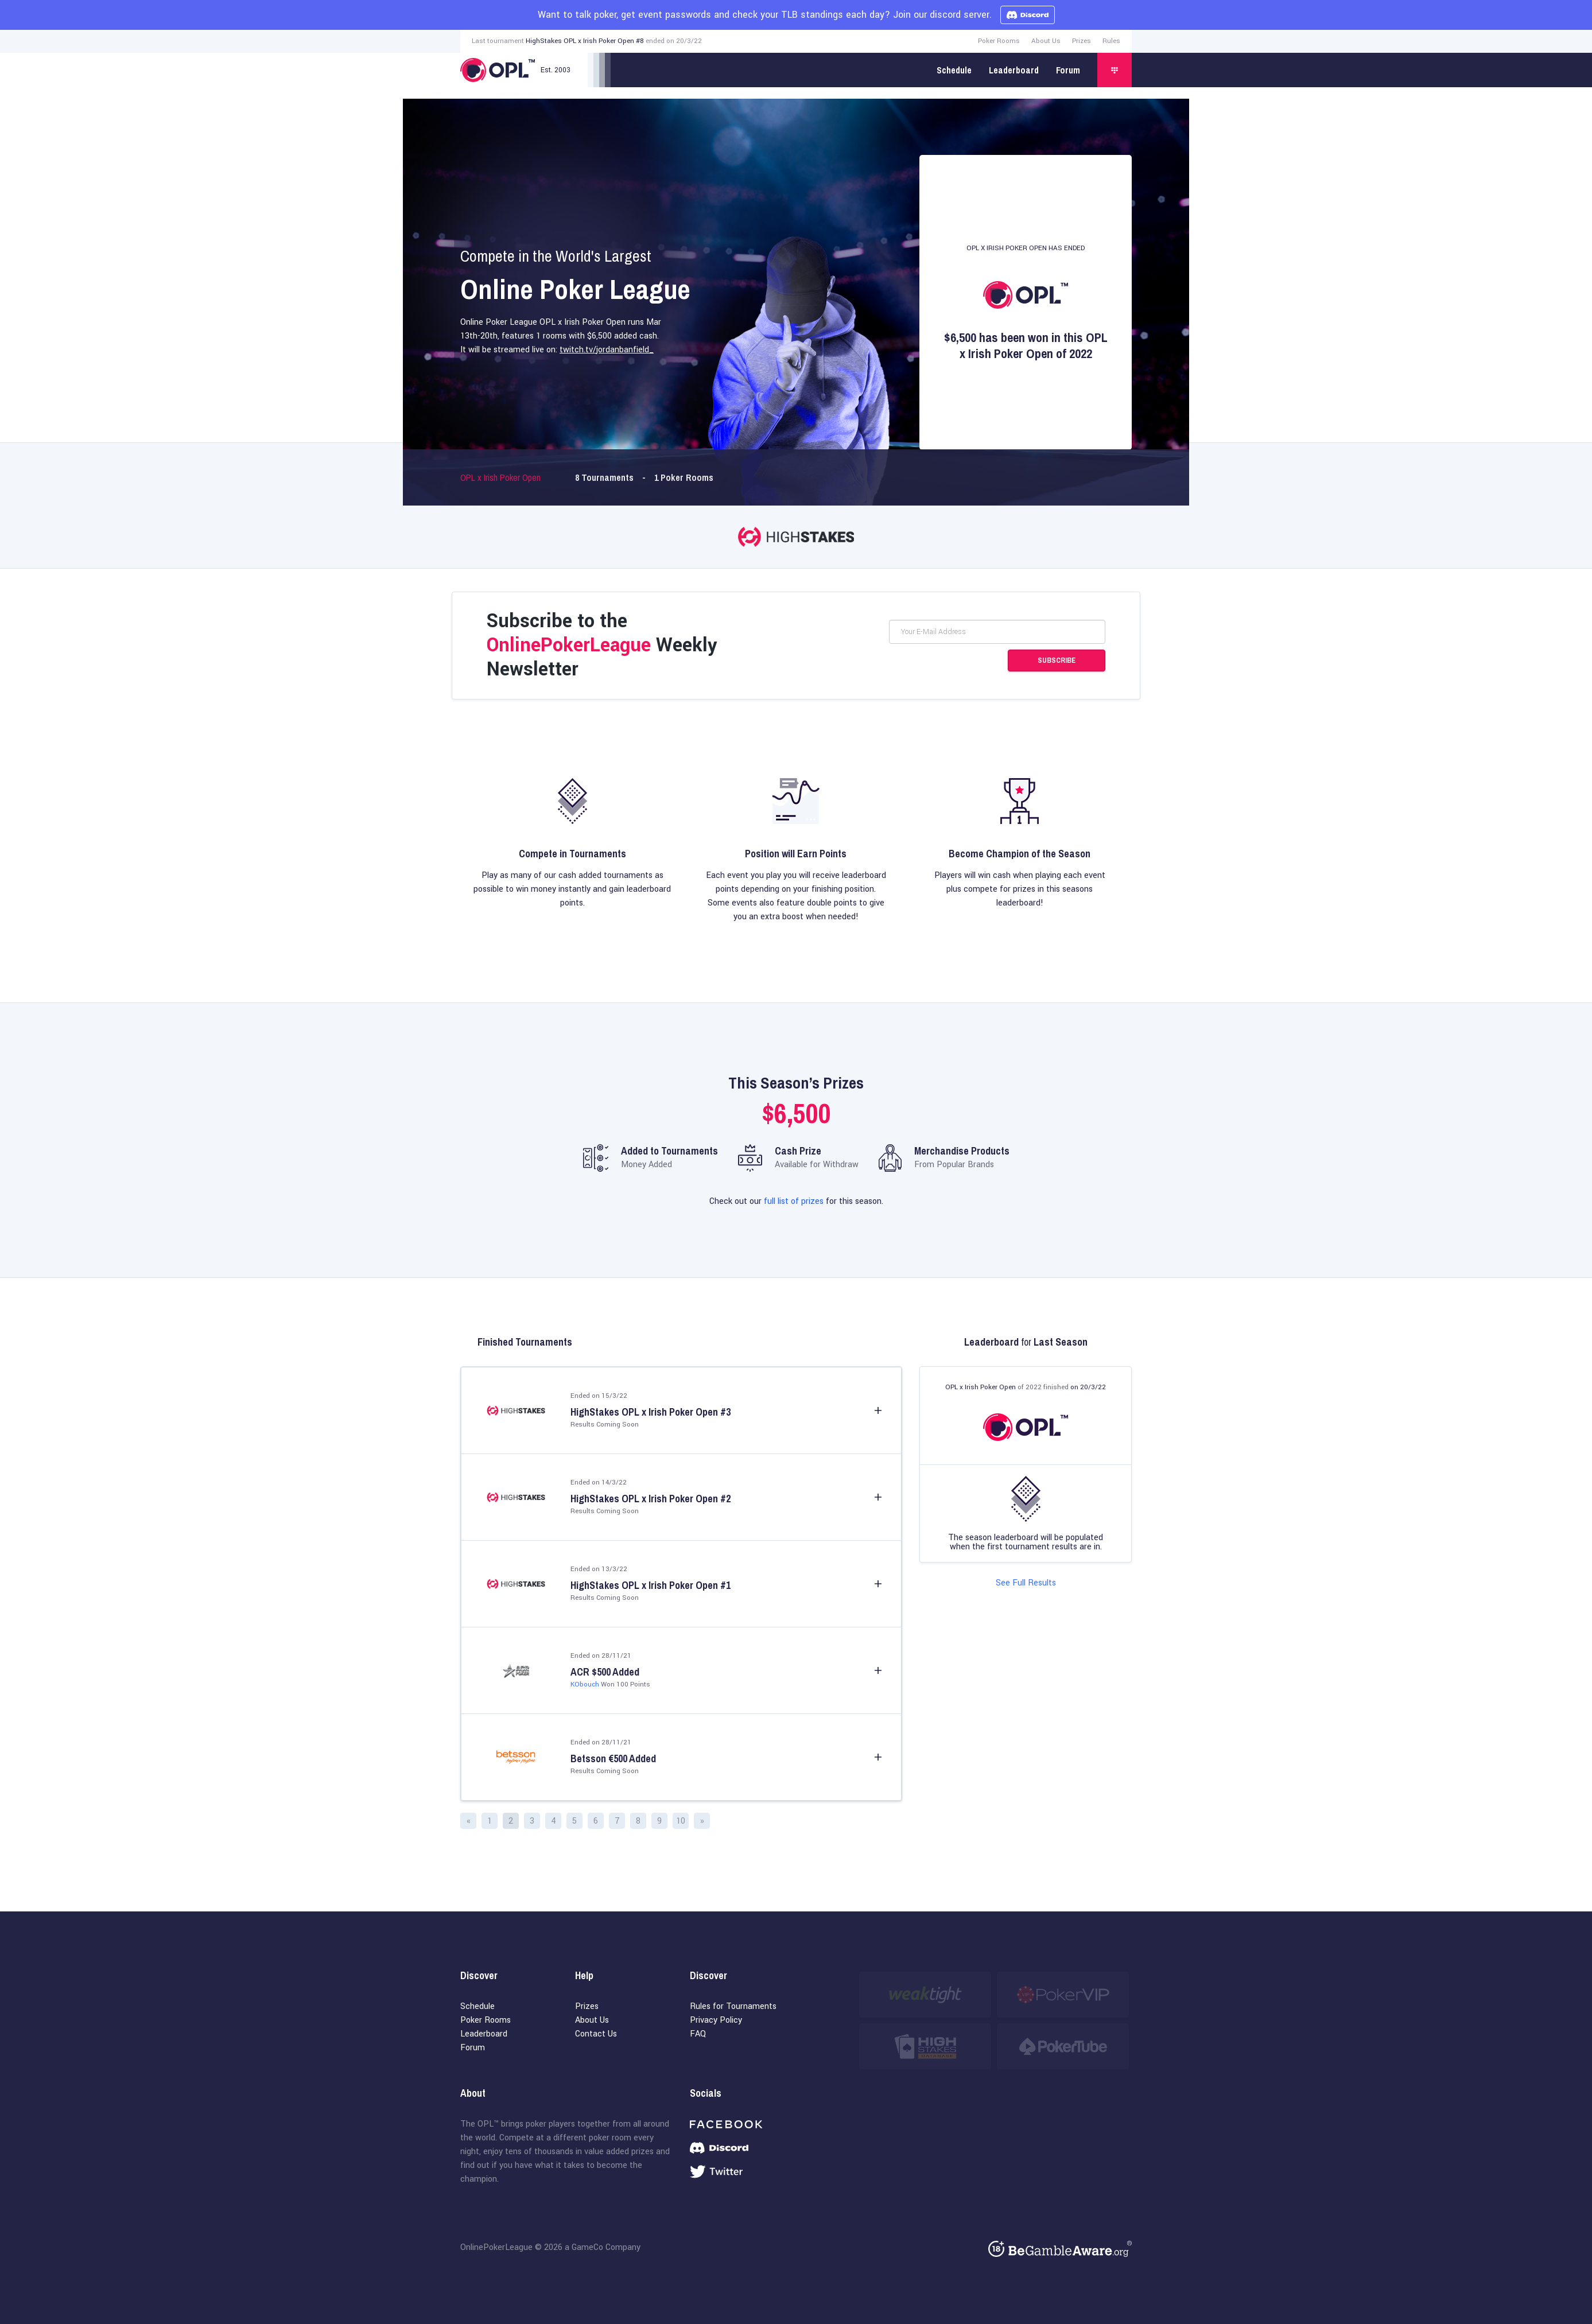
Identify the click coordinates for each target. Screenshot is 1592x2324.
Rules (1111, 41)
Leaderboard (1014, 70)
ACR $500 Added (604, 1672)
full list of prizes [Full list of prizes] (794, 1201)
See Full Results (1026, 1583)
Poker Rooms (999, 41)
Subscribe (1056, 660)
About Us (1046, 41)
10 (680, 1821)
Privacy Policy (716, 2020)
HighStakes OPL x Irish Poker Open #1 (650, 1585)
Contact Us (596, 2034)
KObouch (584, 1684)
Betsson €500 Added (613, 1759)
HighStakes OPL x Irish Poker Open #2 (650, 1499)
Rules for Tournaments (733, 2006)
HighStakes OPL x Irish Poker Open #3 (650, 1412)
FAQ (698, 2034)
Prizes (1081, 41)
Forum (1068, 70)
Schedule (954, 70)
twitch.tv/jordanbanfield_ (607, 350)
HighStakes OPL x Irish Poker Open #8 (585, 41)
